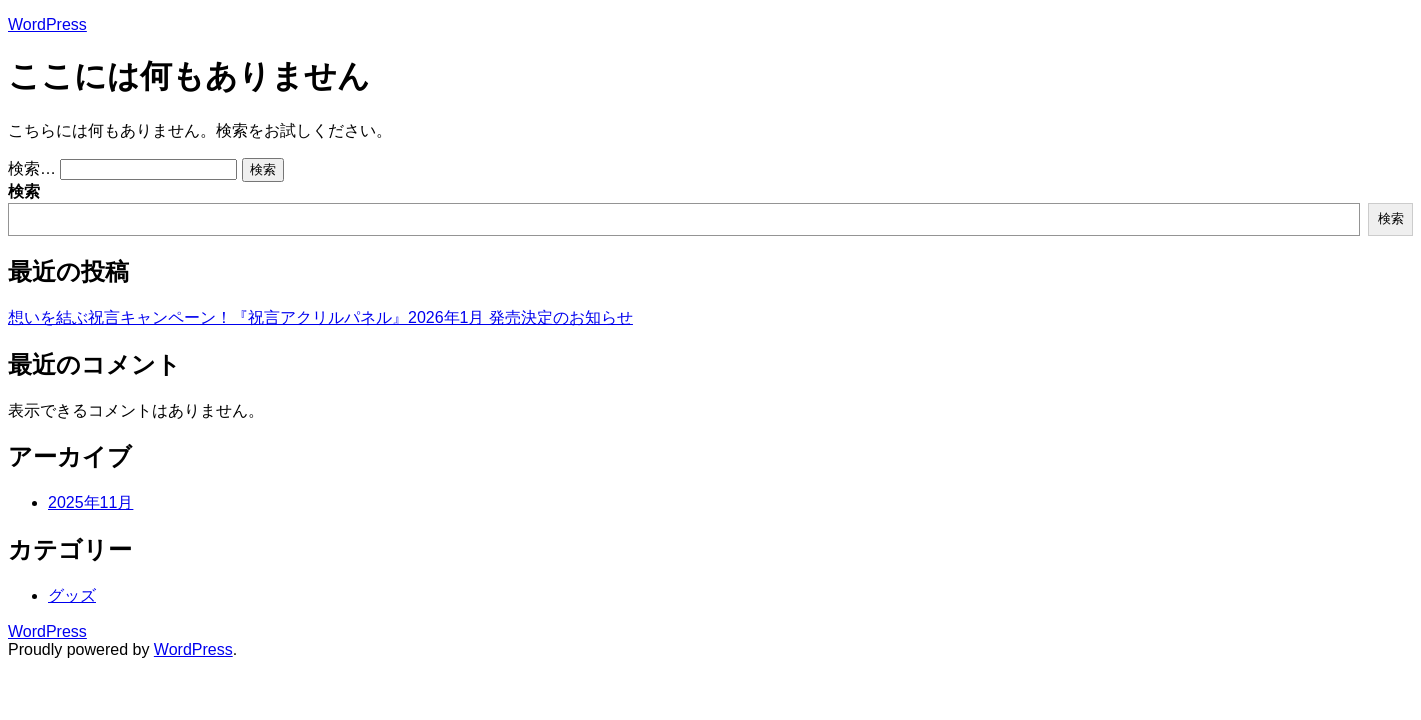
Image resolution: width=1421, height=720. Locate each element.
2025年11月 (90, 502)
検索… (32, 168)
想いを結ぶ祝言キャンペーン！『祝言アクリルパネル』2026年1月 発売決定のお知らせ (320, 317)
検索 (24, 191)
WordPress (47, 24)
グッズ (72, 595)
